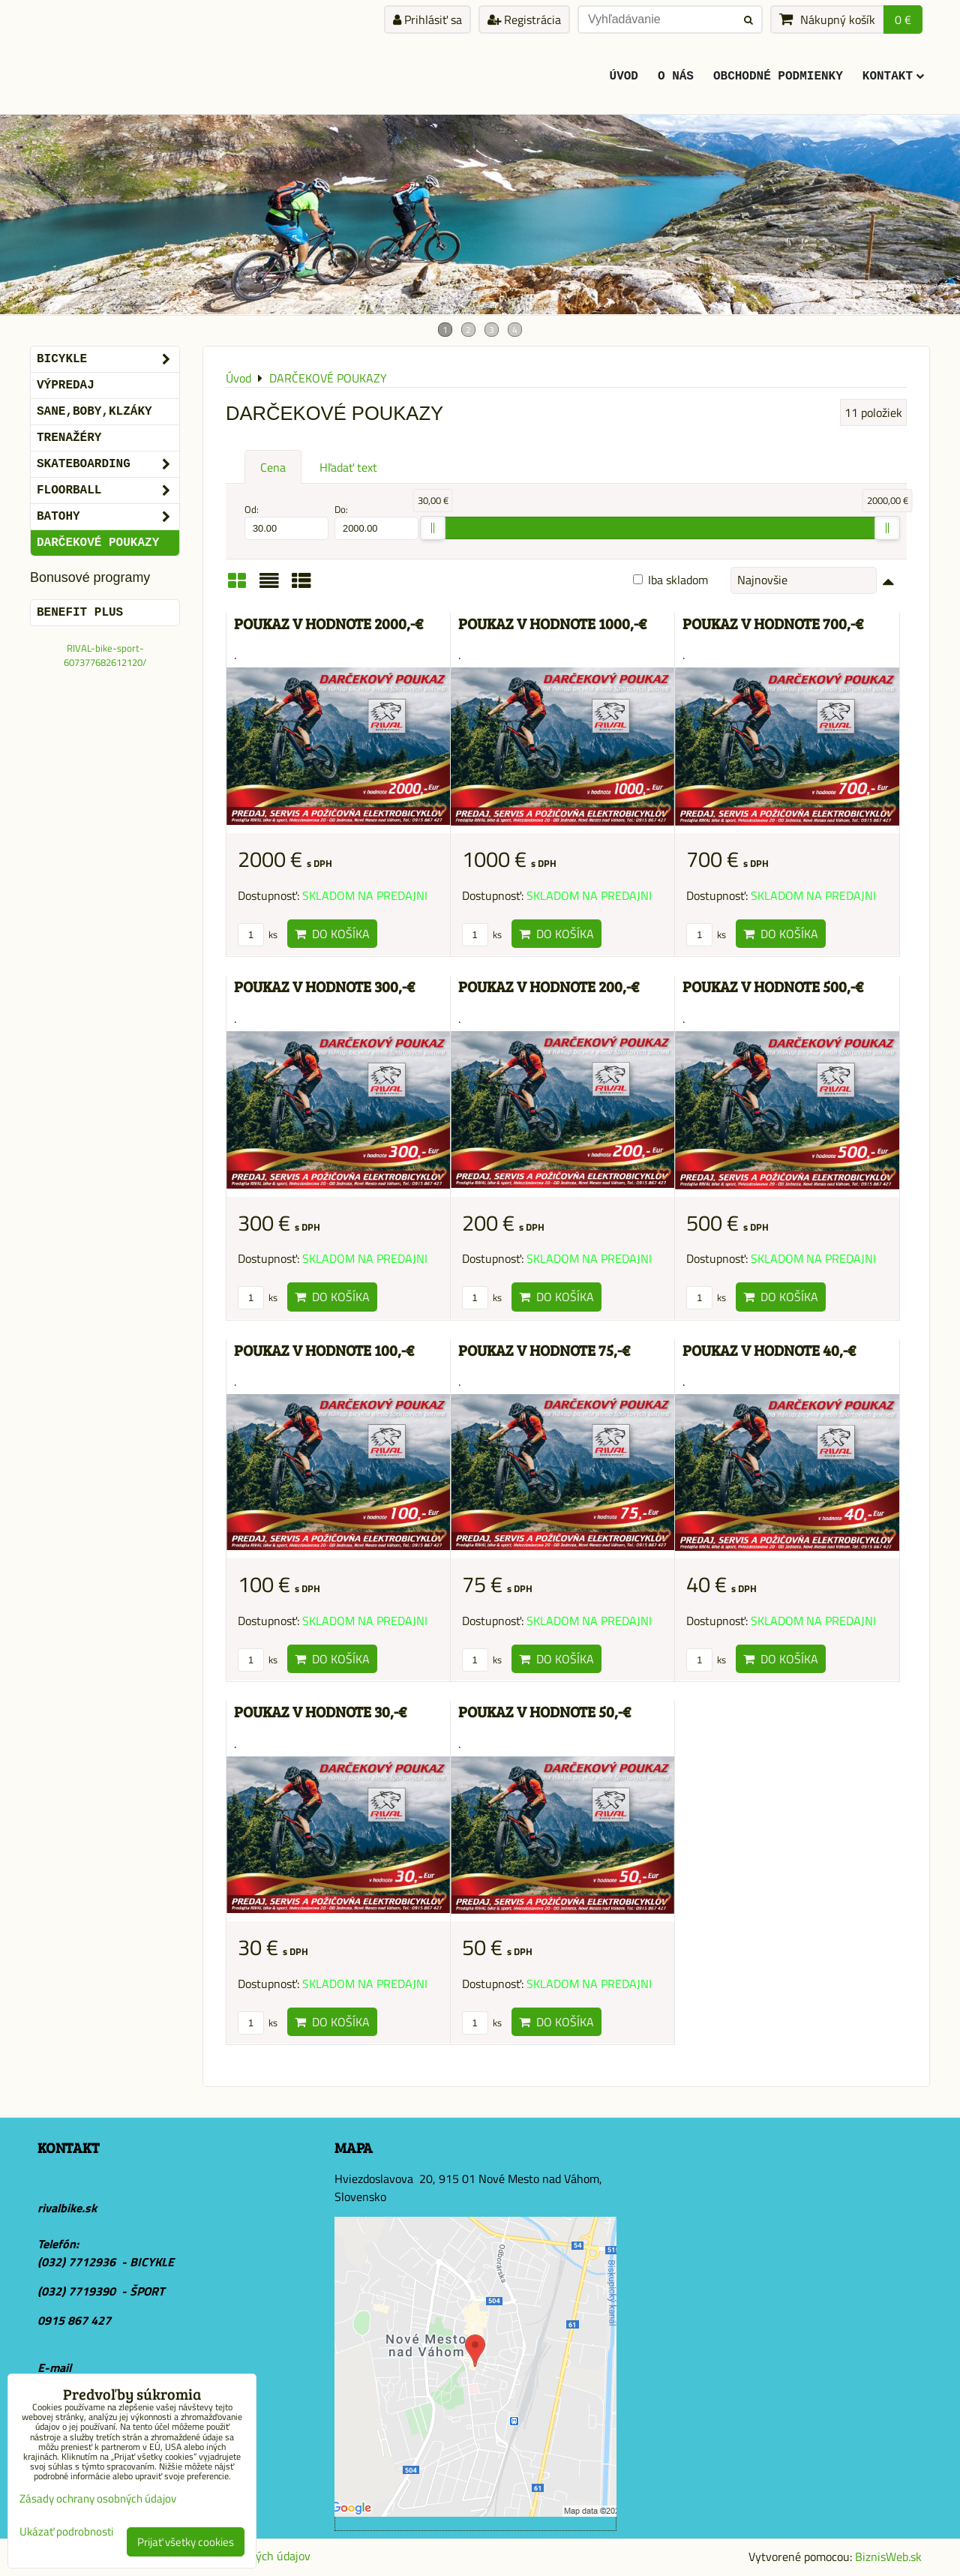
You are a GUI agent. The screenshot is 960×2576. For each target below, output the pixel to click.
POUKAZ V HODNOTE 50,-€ (544, 1712)
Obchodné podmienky (778, 76)
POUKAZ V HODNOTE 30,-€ (320, 1712)
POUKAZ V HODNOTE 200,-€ (548, 986)
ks (258, 934)
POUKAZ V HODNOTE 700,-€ (772, 623)
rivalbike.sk (67, 2208)
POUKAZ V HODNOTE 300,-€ (324, 986)
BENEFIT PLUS (80, 612)
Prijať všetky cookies (185, 2542)
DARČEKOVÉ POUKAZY (98, 543)
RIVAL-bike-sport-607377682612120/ (105, 655)
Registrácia (524, 19)
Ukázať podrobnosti (66, 2532)
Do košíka (332, 934)
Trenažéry (69, 438)
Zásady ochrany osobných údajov (98, 2498)
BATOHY (108, 516)
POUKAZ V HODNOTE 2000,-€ (328, 623)
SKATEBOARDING (108, 464)
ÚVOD (624, 76)
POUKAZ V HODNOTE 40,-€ (769, 1350)
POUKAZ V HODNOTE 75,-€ (544, 1350)
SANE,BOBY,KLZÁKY (94, 411)
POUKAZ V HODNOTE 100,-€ (324, 1350)
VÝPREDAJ (65, 385)
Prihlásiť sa (427, 19)
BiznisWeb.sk (888, 2557)
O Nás (676, 76)
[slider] (433, 528)
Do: (376, 521)
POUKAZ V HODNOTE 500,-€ (772, 986)
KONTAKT (893, 76)
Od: (286, 521)
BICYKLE (108, 359)
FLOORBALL (108, 490)
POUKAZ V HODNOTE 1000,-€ (552, 623)
